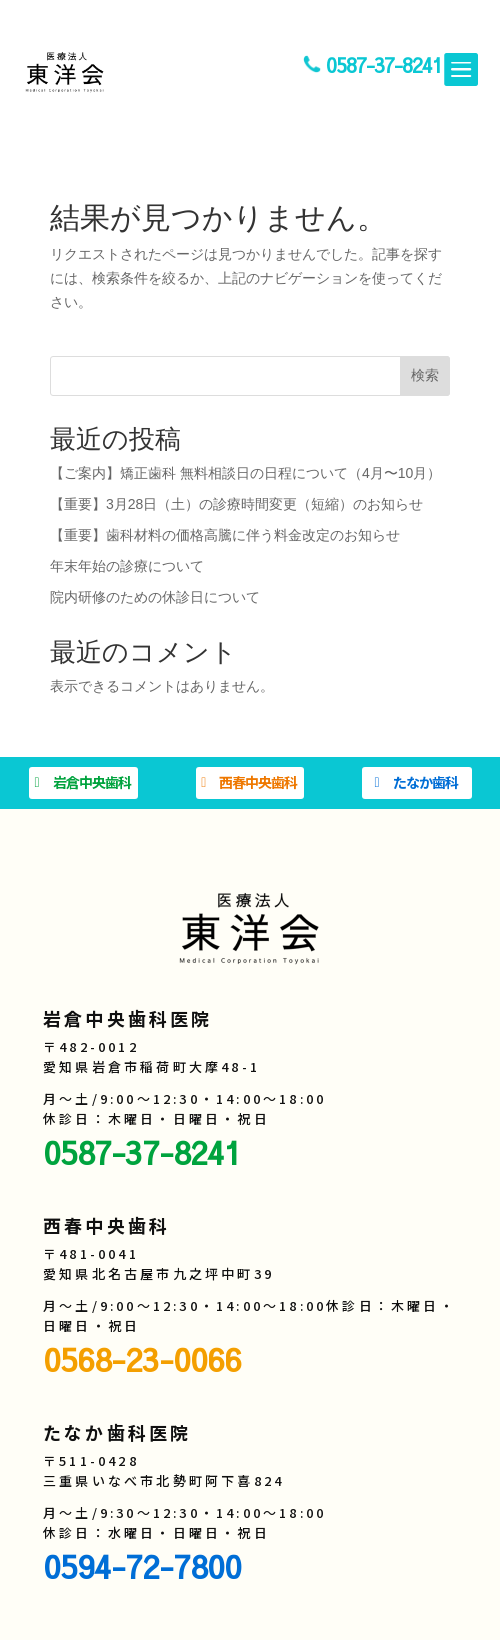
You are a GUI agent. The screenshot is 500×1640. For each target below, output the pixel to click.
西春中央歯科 (258, 782)
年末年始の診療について (127, 566)
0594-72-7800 (142, 1565)
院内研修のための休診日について (155, 597)
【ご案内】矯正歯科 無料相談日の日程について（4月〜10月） (245, 473)
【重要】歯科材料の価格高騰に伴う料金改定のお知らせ (225, 535)
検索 (425, 375)
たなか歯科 (425, 782)
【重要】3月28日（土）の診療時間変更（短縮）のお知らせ (236, 504)
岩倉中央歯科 (92, 782)
